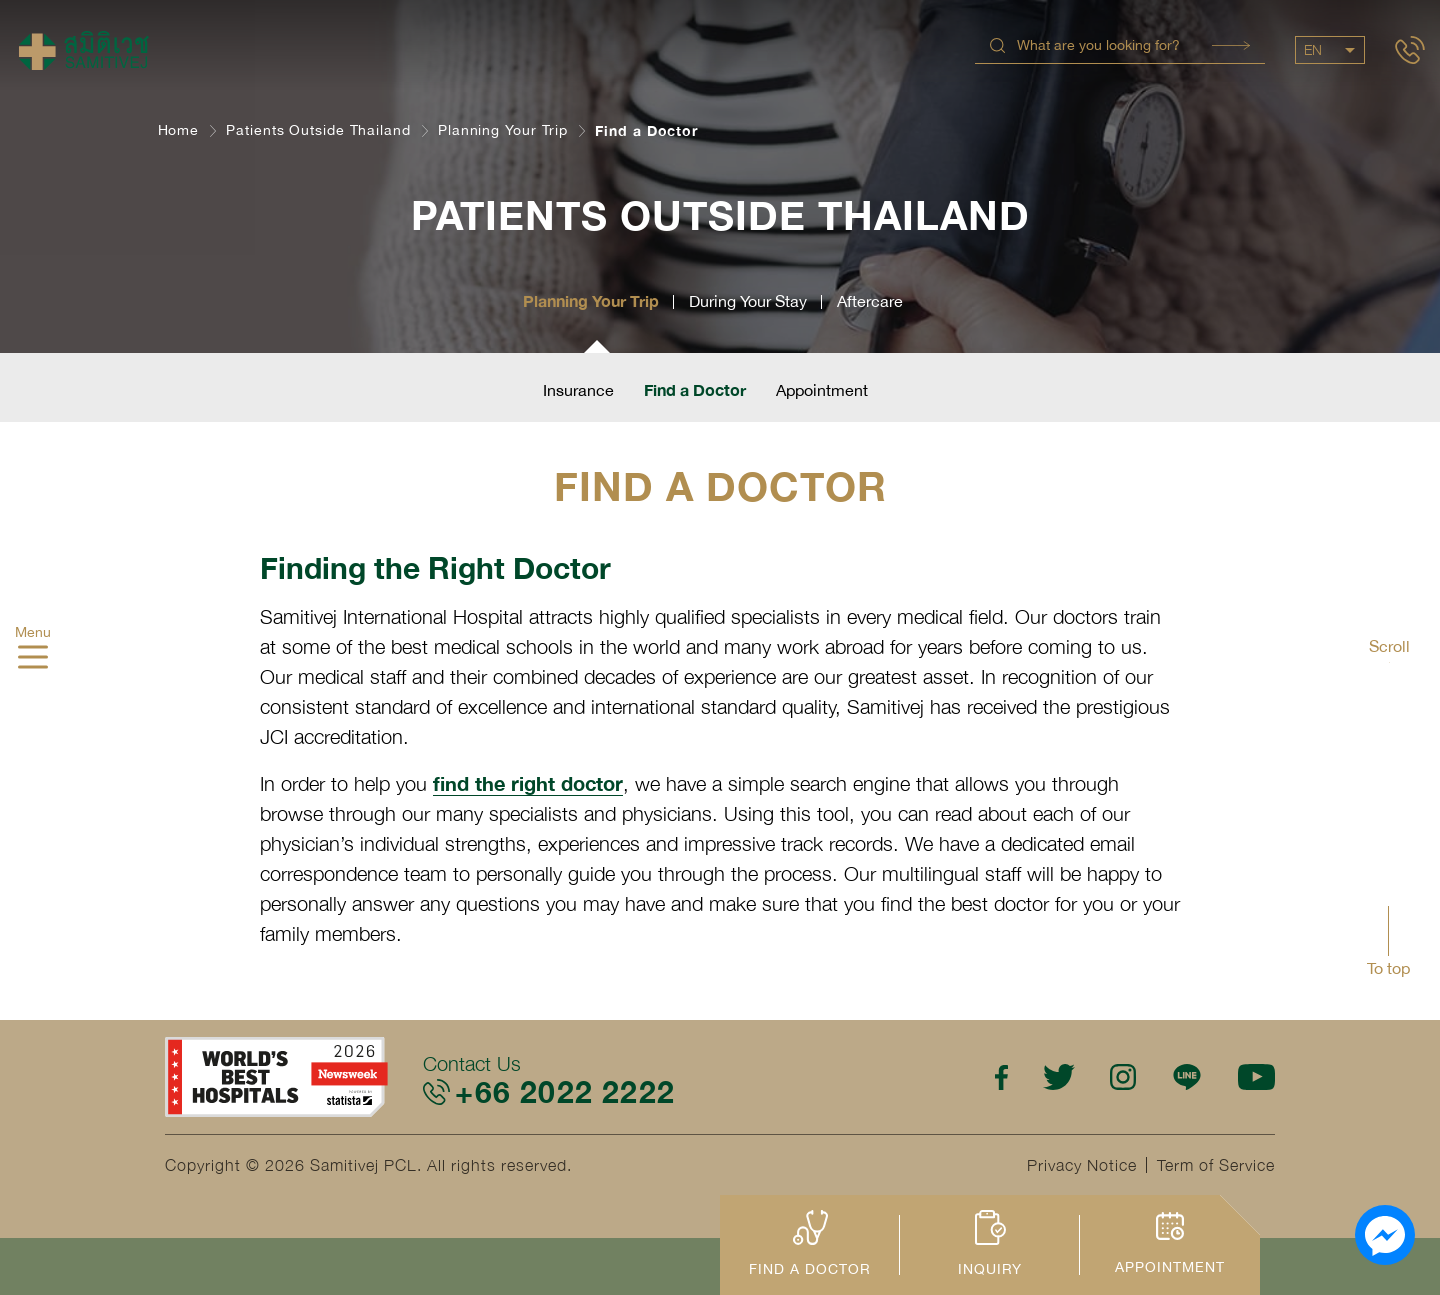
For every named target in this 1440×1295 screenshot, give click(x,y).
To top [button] (1388, 968)
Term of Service (1216, 1165)
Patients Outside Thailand (318, 130)
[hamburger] (33, 659)
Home (179, 130)
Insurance (578, 390)
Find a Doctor (695, 389)
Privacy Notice (1082, 1165)
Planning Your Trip (503, 130)
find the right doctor (528, 783)
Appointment (822, 390)
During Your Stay (748, 301)
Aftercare (870, 301)
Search (1231, 45)
